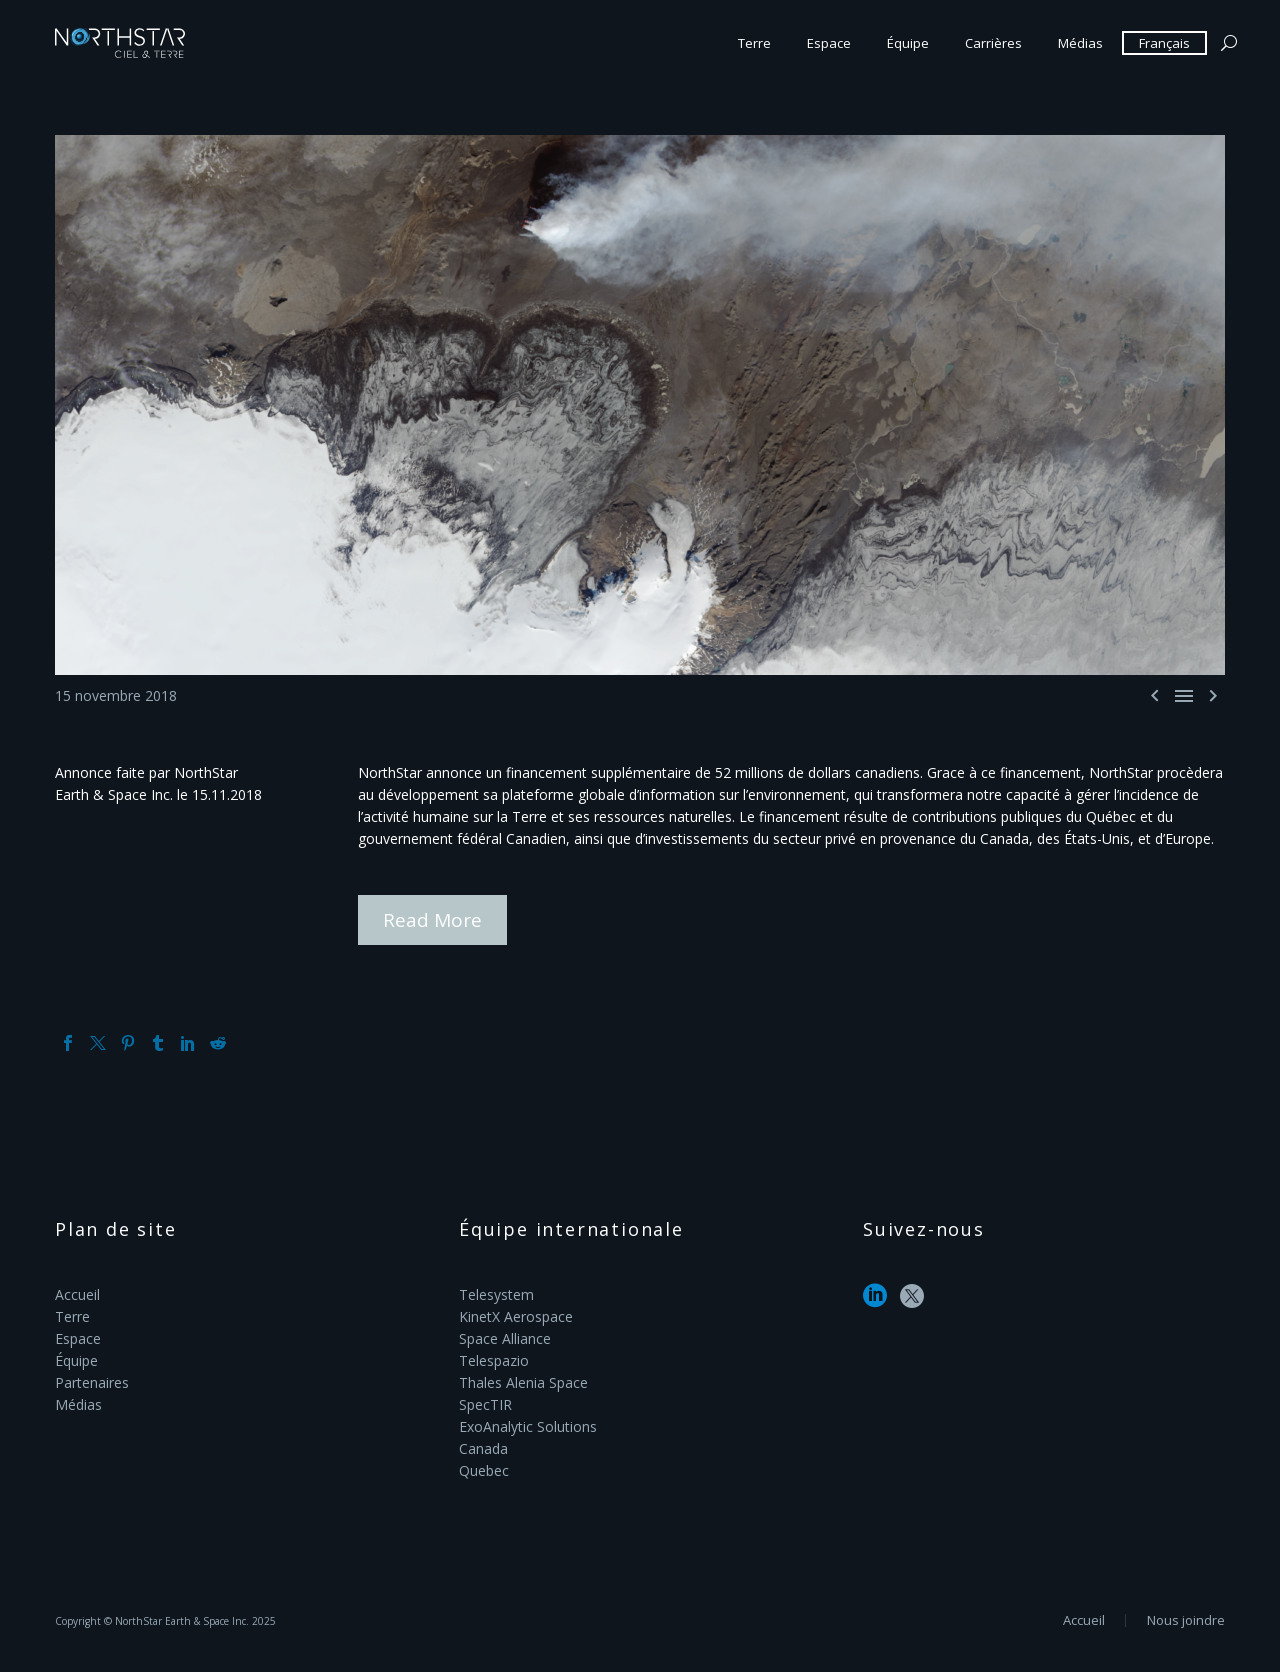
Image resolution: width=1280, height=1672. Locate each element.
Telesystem (496, 1294)
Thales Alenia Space (523, 1382)
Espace (829, 43)
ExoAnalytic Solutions (528, 1426)
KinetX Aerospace (516, 1316)
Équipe (908, 43)
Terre (754, 43)
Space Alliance (505, 1338)
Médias (1080, 43)
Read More (432, 920)
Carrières (993, 43)
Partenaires (92, 1382)
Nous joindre (1186, 1620)
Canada (483, 1448)
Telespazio (494, 1360)
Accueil (77, 1294)
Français (1164, 43)
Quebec (484, 1470)
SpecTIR (485, 1404)
